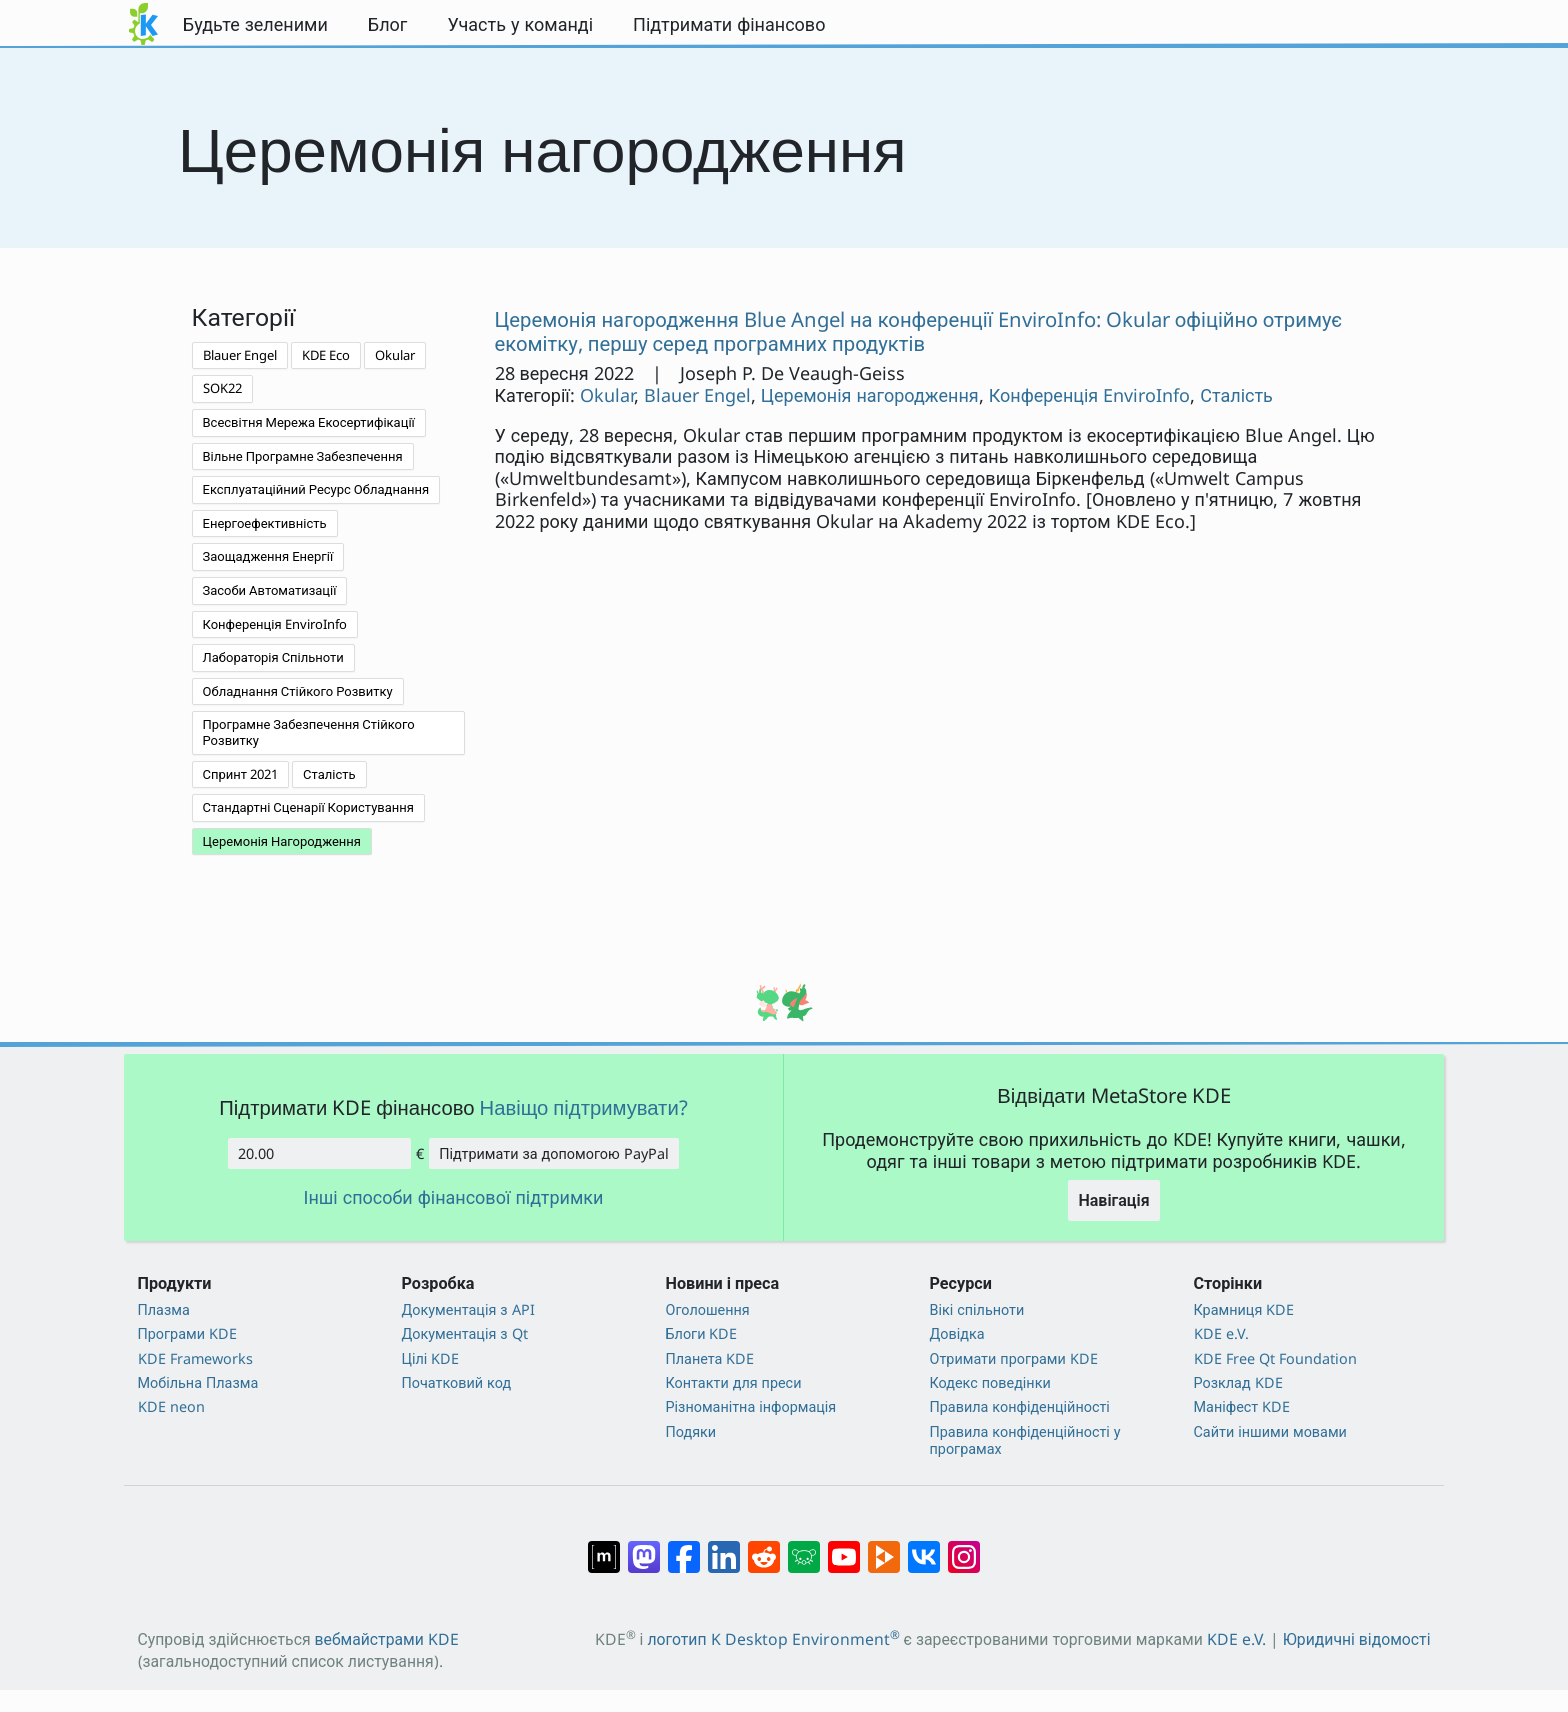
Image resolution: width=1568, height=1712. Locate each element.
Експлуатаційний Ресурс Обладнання (316, 489)
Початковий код (457, 1382)
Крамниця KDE (1244, 1309)
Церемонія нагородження (870, 395)
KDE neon (171, 1406)
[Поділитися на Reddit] (764, 1547)
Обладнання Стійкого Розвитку (298, 691)
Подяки (691, 1431)
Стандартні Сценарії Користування (308, 807)
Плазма (164, 1309)
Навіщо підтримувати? (584, 1107)
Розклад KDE (1238, 1382)
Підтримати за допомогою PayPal (554, 1153)
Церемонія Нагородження (282, 841)
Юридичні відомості (1357, 1639)
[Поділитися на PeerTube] (884, 1547)
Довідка (957, 1333)
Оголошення (708, 1309)
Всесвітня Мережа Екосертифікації (309, 422)
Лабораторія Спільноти (273, 657)
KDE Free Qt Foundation (1275, 1358)
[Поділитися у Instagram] (964, 1547)
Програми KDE (187, 1333)
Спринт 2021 (241, 774)
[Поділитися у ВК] (924, 1547)
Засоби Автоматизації (270, 590)
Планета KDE (710, 1358)
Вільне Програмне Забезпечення (303, 456)
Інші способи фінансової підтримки (454, 1198)
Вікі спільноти (977, 1309)
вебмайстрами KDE (387, 1639)
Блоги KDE (702, 1333)
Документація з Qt (465, 1333)
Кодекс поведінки (990, 1382)
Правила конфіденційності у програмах (1025, 1440)
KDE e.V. (1221, 1333)
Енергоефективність (265, 523)
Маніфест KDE (1242, 1406)
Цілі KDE (431, 1358)
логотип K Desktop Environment (773, 1639)
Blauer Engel (240, 355)
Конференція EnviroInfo (275, 624)
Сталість (329, 774)
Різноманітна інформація (751, 1406)
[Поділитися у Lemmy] (804, 1547)
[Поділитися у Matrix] (604, 1547)
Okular (395, 355)
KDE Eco (326, 355)
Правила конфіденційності (1020, 1406)
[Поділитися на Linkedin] (724, 1547)
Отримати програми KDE (1014, 1358)
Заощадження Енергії (268, 556)
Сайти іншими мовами (1270, 1431)
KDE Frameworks (195, 1358)
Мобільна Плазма (198, 1382)
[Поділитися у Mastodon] (644, 1547)
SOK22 (222, 388)
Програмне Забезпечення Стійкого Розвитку (309, 732)
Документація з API (468, 1309)
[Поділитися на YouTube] (844, 1547)
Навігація (1113, 1200)
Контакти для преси (734, 1382)
